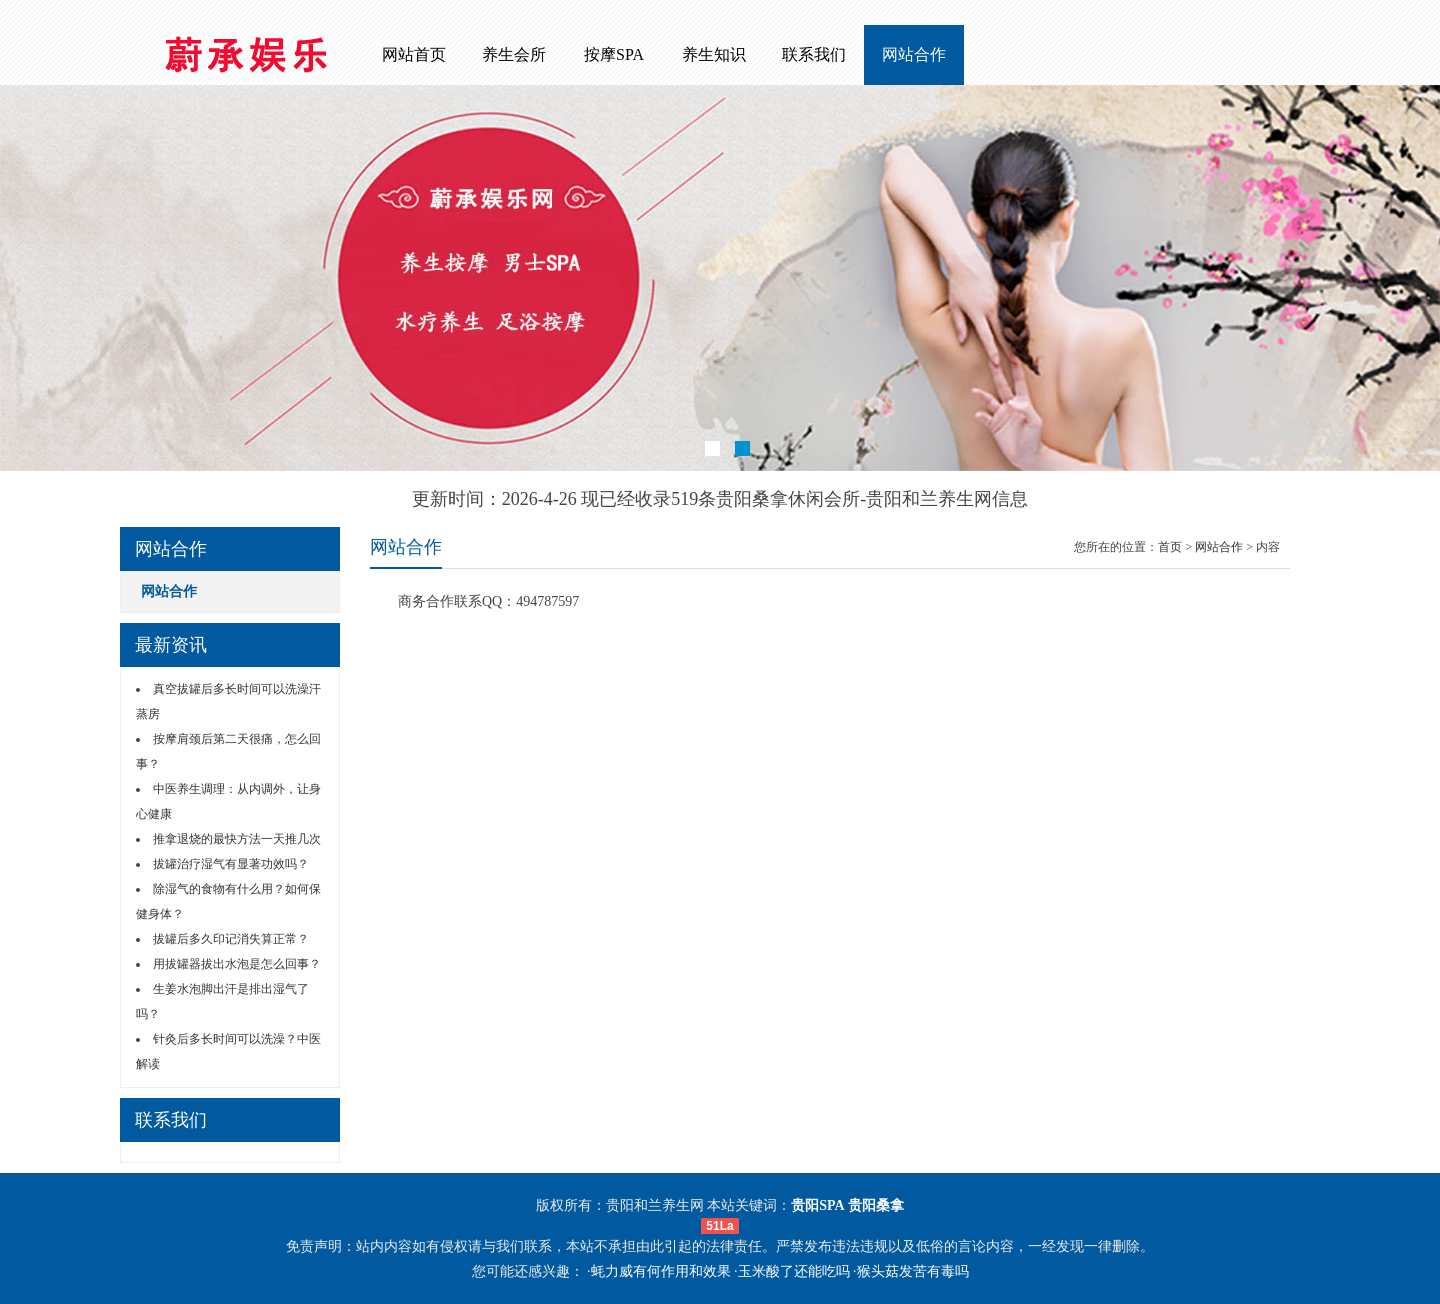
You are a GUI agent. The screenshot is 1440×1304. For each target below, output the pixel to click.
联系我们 (814, 54)
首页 (1170, 547)
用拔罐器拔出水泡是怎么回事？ (237, 964)
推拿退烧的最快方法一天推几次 (237, 839)
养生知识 (714, 54)
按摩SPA (614, 54)
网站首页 (414, 54)
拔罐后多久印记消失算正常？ (231, 939)
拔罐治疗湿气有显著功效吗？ (231, 864)
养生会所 (514, 54)
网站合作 (914, 54)
